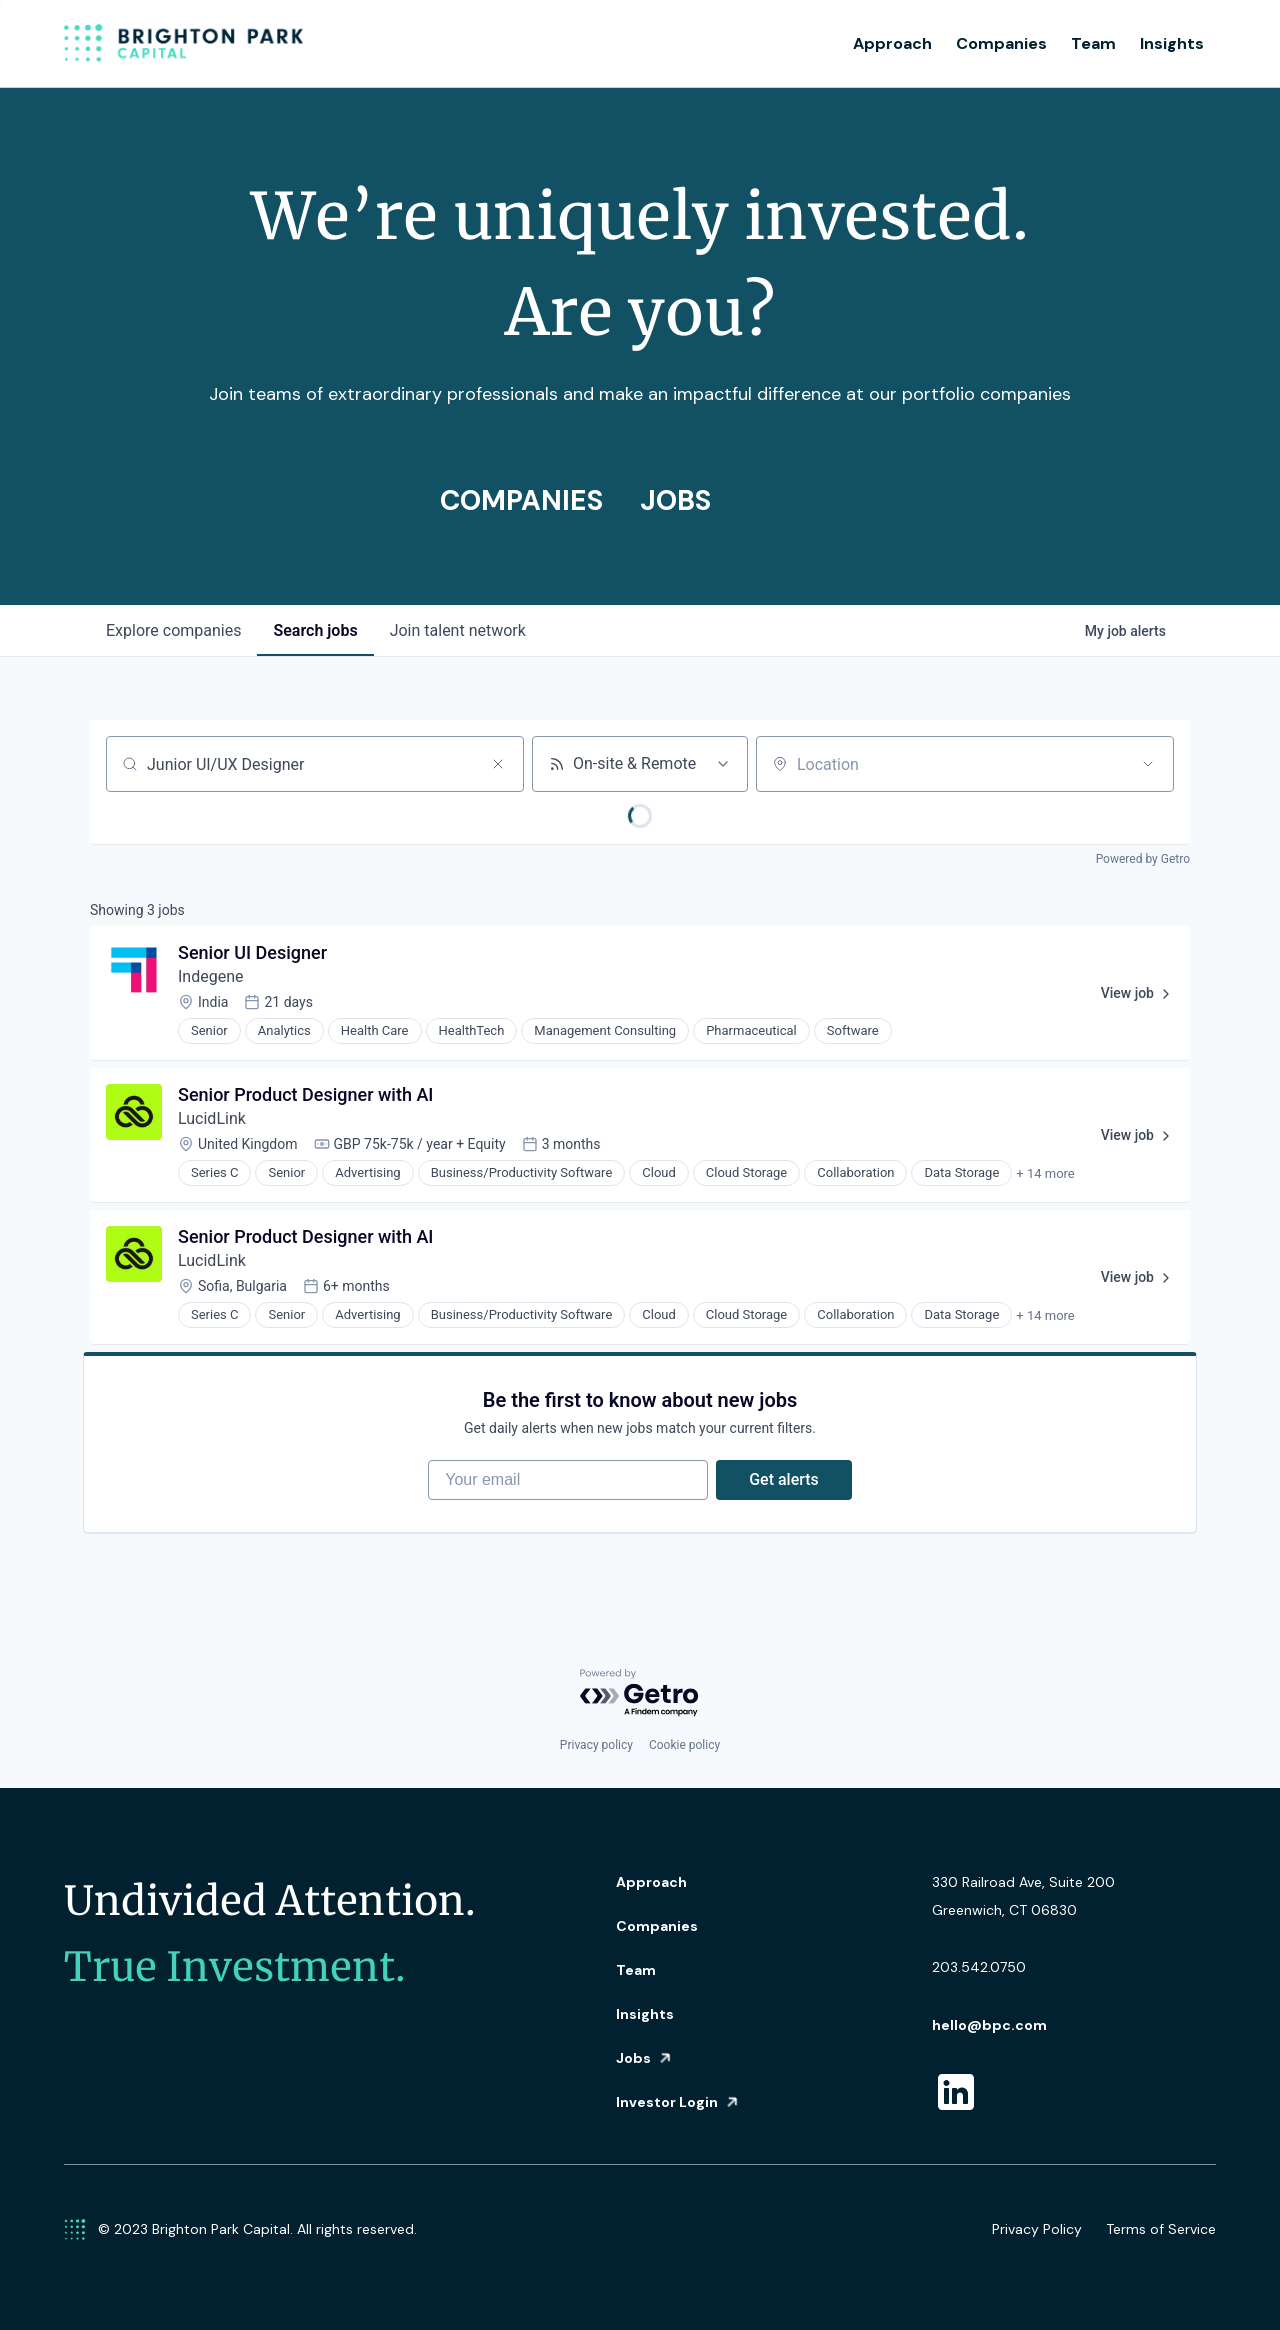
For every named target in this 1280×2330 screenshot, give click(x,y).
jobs (315, 630)
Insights (1172, 43)
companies (173, 630)
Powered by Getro (1143, 859)
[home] (184, 44)
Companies (1001, 43)
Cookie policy (684, 1745)
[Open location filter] (1148, 764)
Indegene (210, 976)
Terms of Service (1161, 2229)
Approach (892, 43)
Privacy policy (596, 1745)
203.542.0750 (979, 1967)
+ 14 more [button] (1045, 1173)
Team (1093, 43)
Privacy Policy (1037, 2229)
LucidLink (212, 1118)
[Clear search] (498, 764)
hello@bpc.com (989, 2025)
